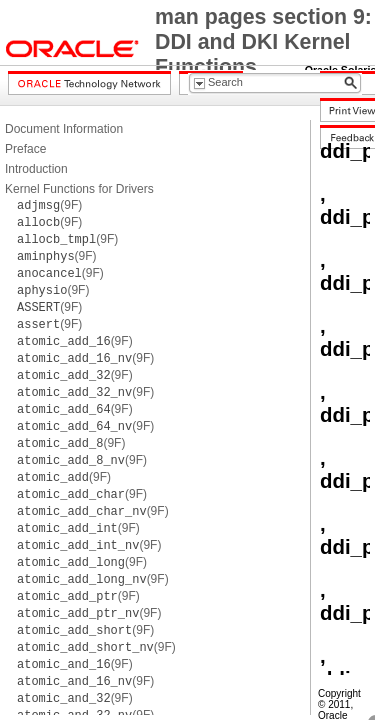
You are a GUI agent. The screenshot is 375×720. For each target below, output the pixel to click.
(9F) (49, 205)
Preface (25, 149)
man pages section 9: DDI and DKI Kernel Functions (263, 42)
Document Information (64, 129)
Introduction (36, 169)
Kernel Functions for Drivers (79, 189)
